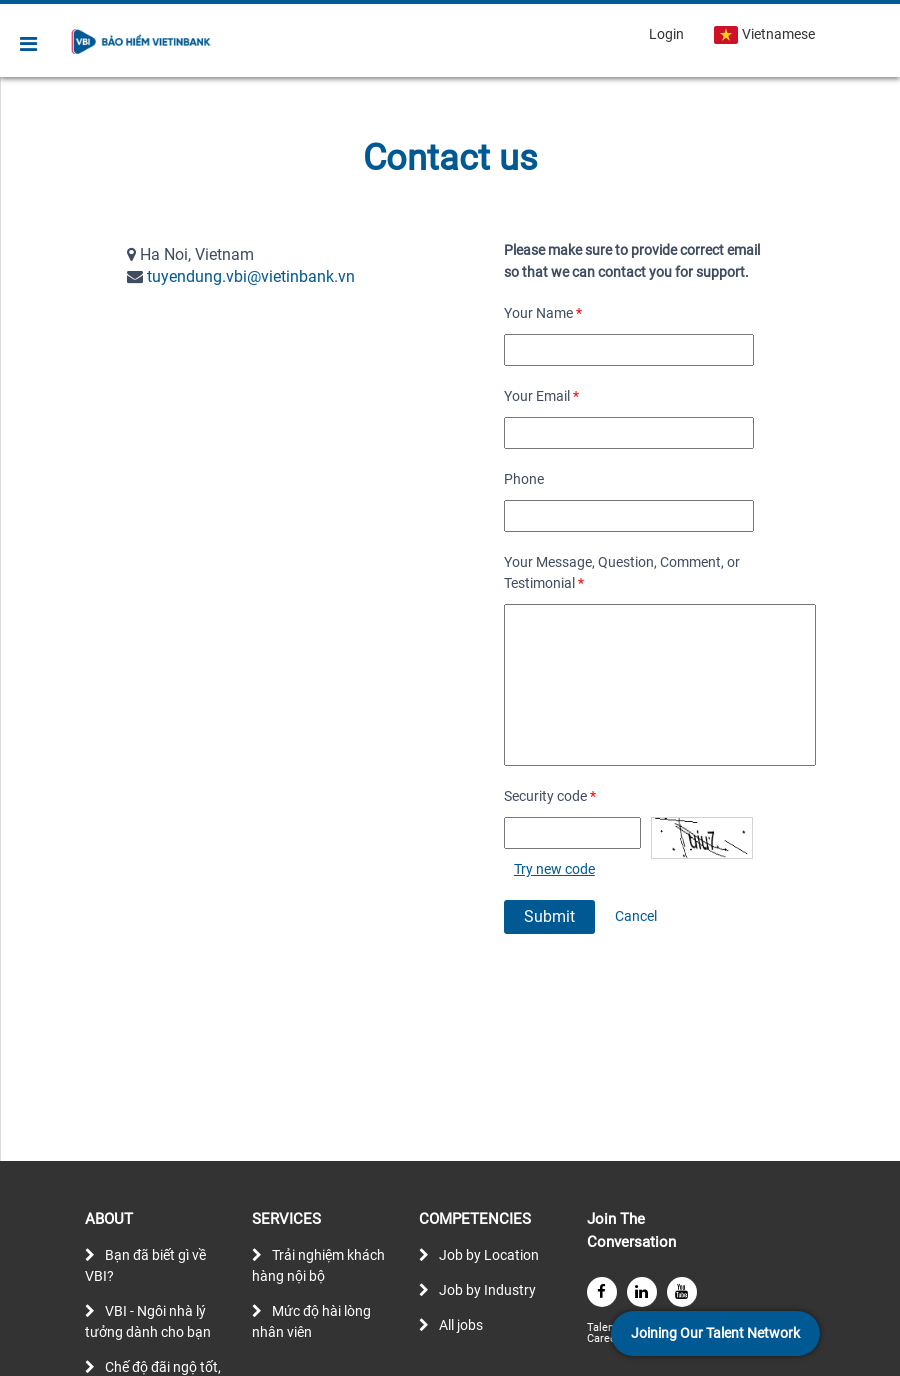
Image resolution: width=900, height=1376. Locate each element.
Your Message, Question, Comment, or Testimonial (622, 572)
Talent (604, 1327)
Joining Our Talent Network (715, 1333)
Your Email (541, 396)
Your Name (543, 313)
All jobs (461, 1325)
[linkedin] (642, 1292)
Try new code (554, 869)
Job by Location (489, 1255)
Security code (550, 796)
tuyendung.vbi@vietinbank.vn (251, 276)
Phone (524, 479)
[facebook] (602, 1292)
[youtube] (682, 1292)
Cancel (636, 916)
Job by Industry (487, 1290)
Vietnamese (764, 35)
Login (666, 34)
